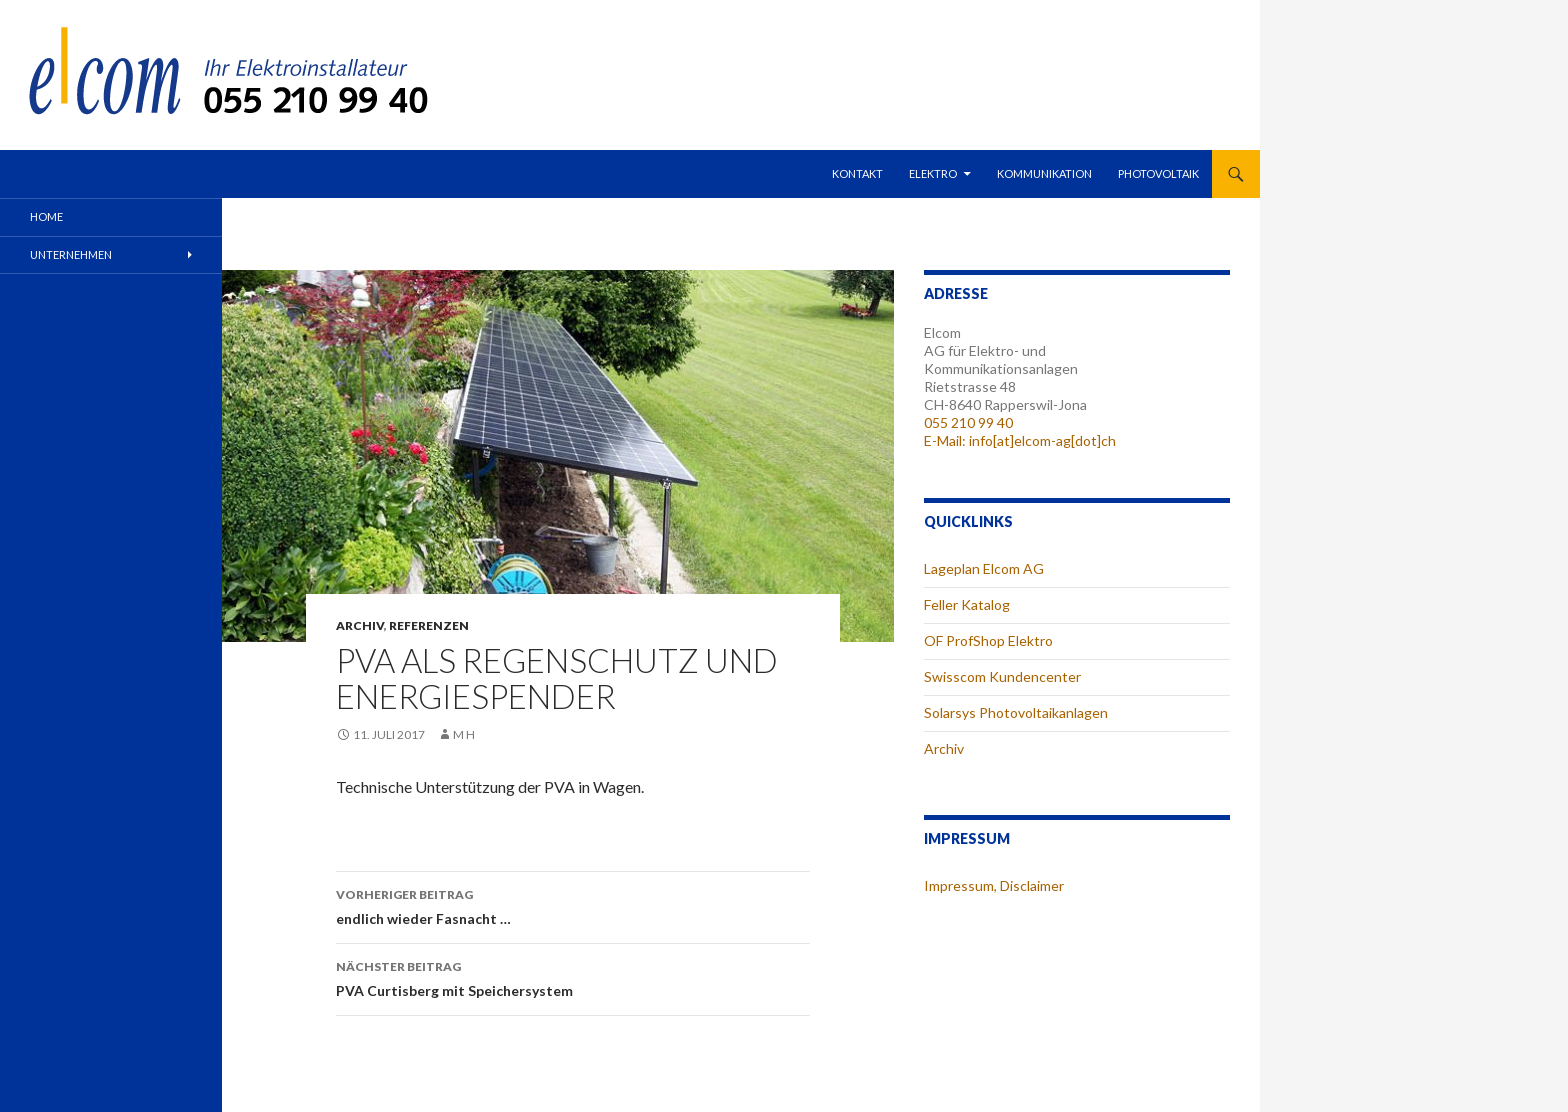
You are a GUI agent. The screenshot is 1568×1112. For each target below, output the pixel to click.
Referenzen (429, 625)
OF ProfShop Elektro (988, 640)
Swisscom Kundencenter (1002, 676)
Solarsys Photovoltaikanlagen (1016, 712)
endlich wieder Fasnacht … (573, 905)
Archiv (360, 625)
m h (464, 734)
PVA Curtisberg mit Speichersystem (573, 977)
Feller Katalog (967, 604)
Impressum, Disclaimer (994, 885)
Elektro (933, 173)
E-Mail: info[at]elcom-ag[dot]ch (1020, 440)
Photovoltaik (1158, 173)
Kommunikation (1044, 173)
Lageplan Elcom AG (984, 568)
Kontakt (857, 173)
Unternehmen (71, 254)
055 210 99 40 (968, 422)
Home (46, 216)
